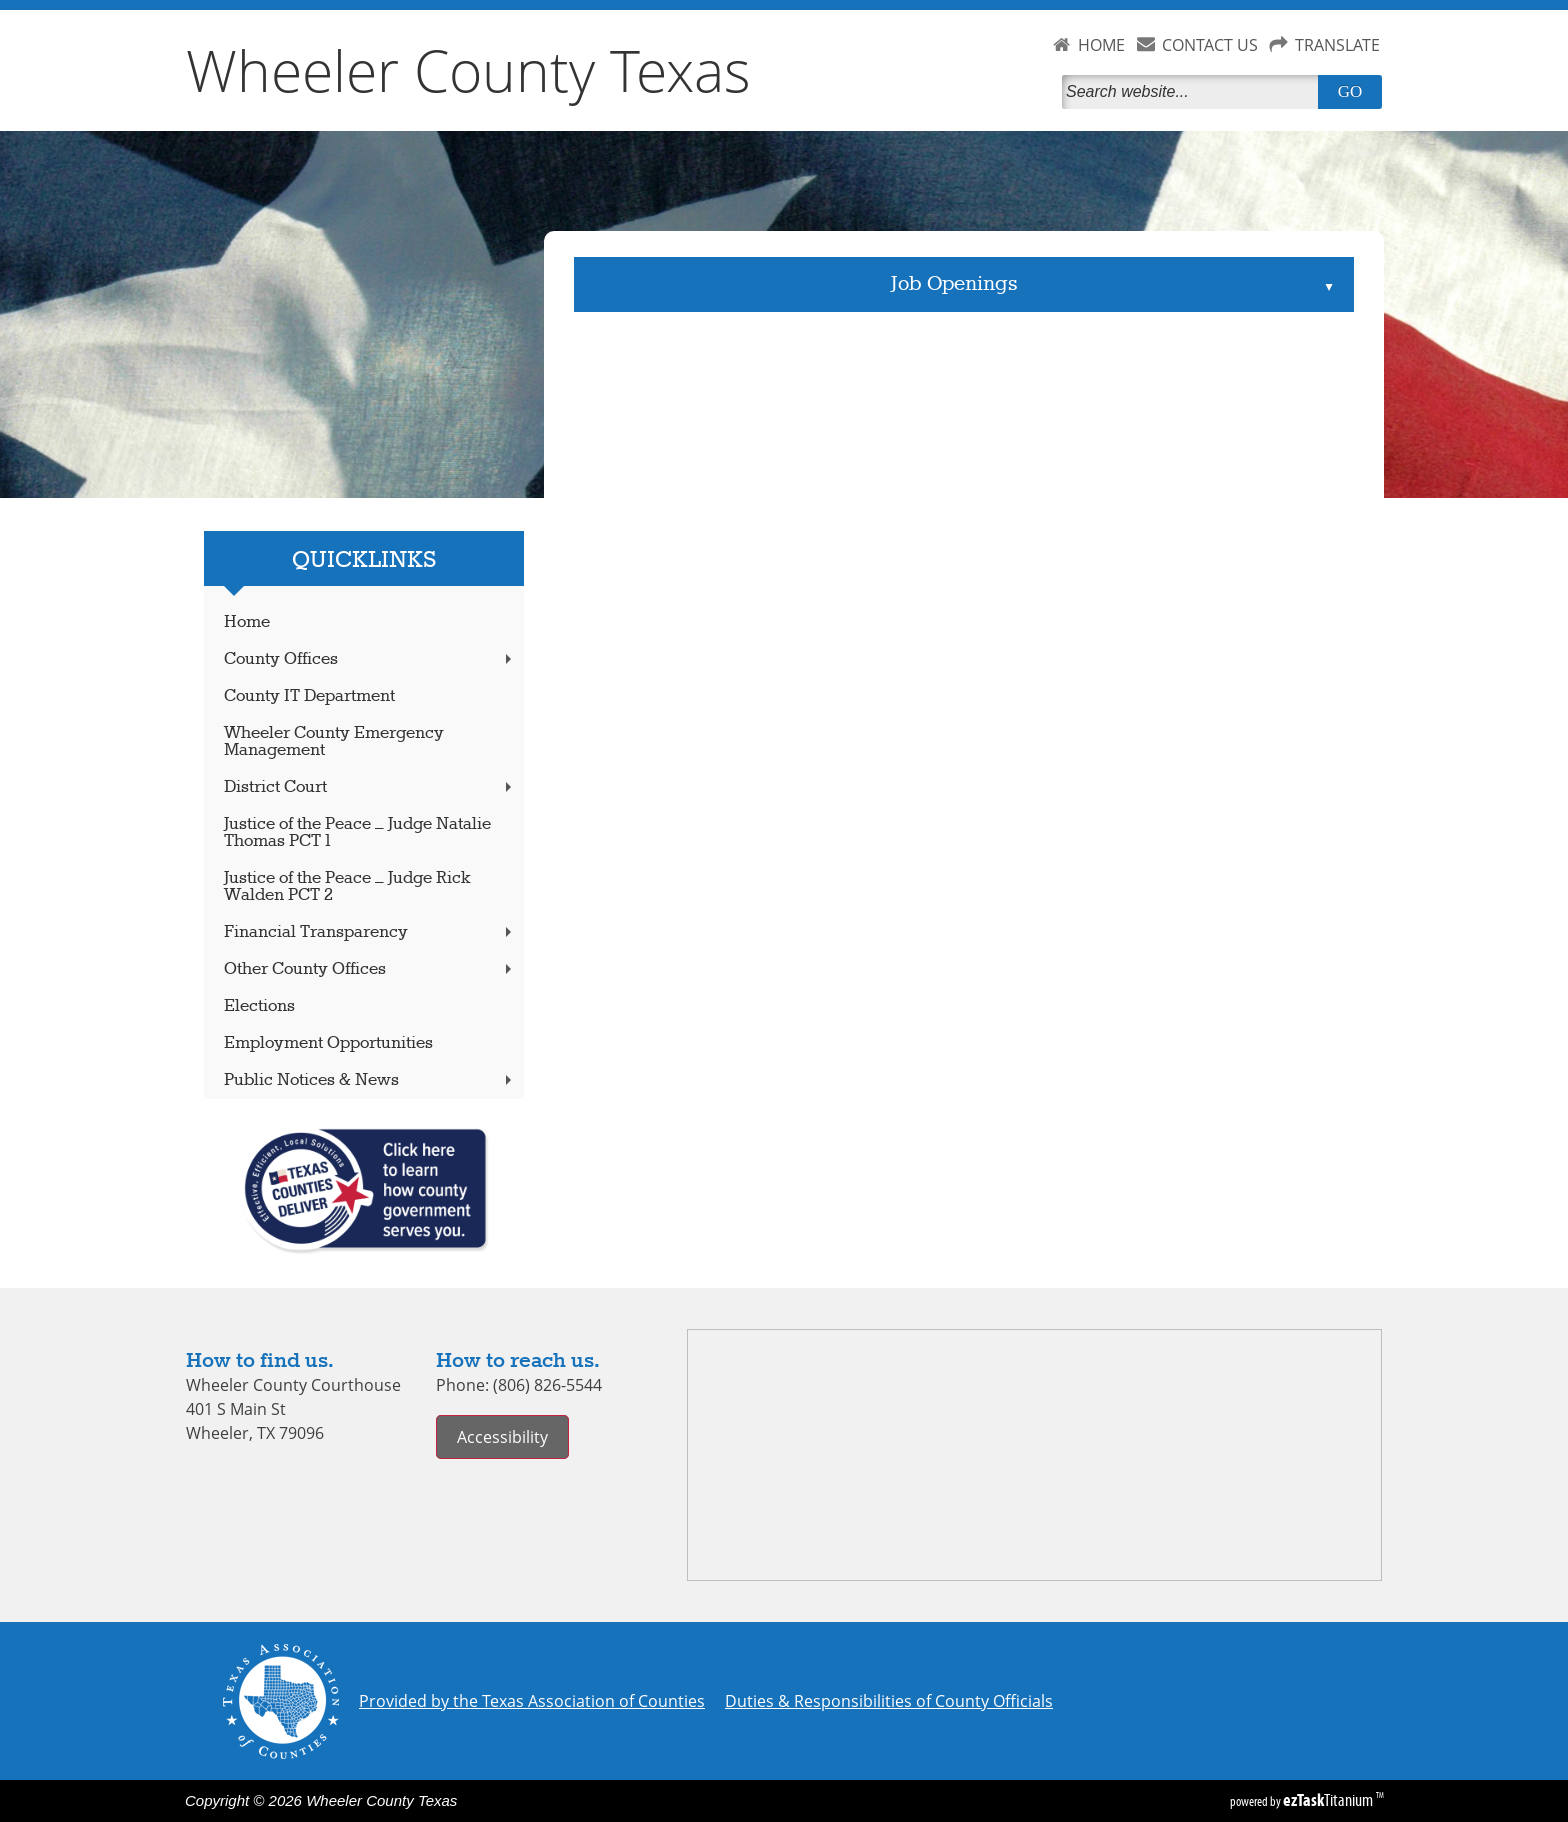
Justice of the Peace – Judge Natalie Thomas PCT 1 (357, 833)
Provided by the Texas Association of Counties (532, 1701)
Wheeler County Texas (468, 70)
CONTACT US (1210, 45)
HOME (1101, 45)
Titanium (1329, 1800)
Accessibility (502, 1437)
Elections (259, 1006)
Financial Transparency (370, 932)
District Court (370, 787)
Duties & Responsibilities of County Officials (889, 1701)
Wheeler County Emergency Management (334, 742)
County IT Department (309, 696)
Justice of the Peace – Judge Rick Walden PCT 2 (347, 887)
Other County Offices (370, 969)
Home (247, 622)
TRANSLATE (1337, 45)
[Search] (1194, 92)
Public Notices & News (370, 1080)
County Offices (370, 659)
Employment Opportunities (328, 1043)
